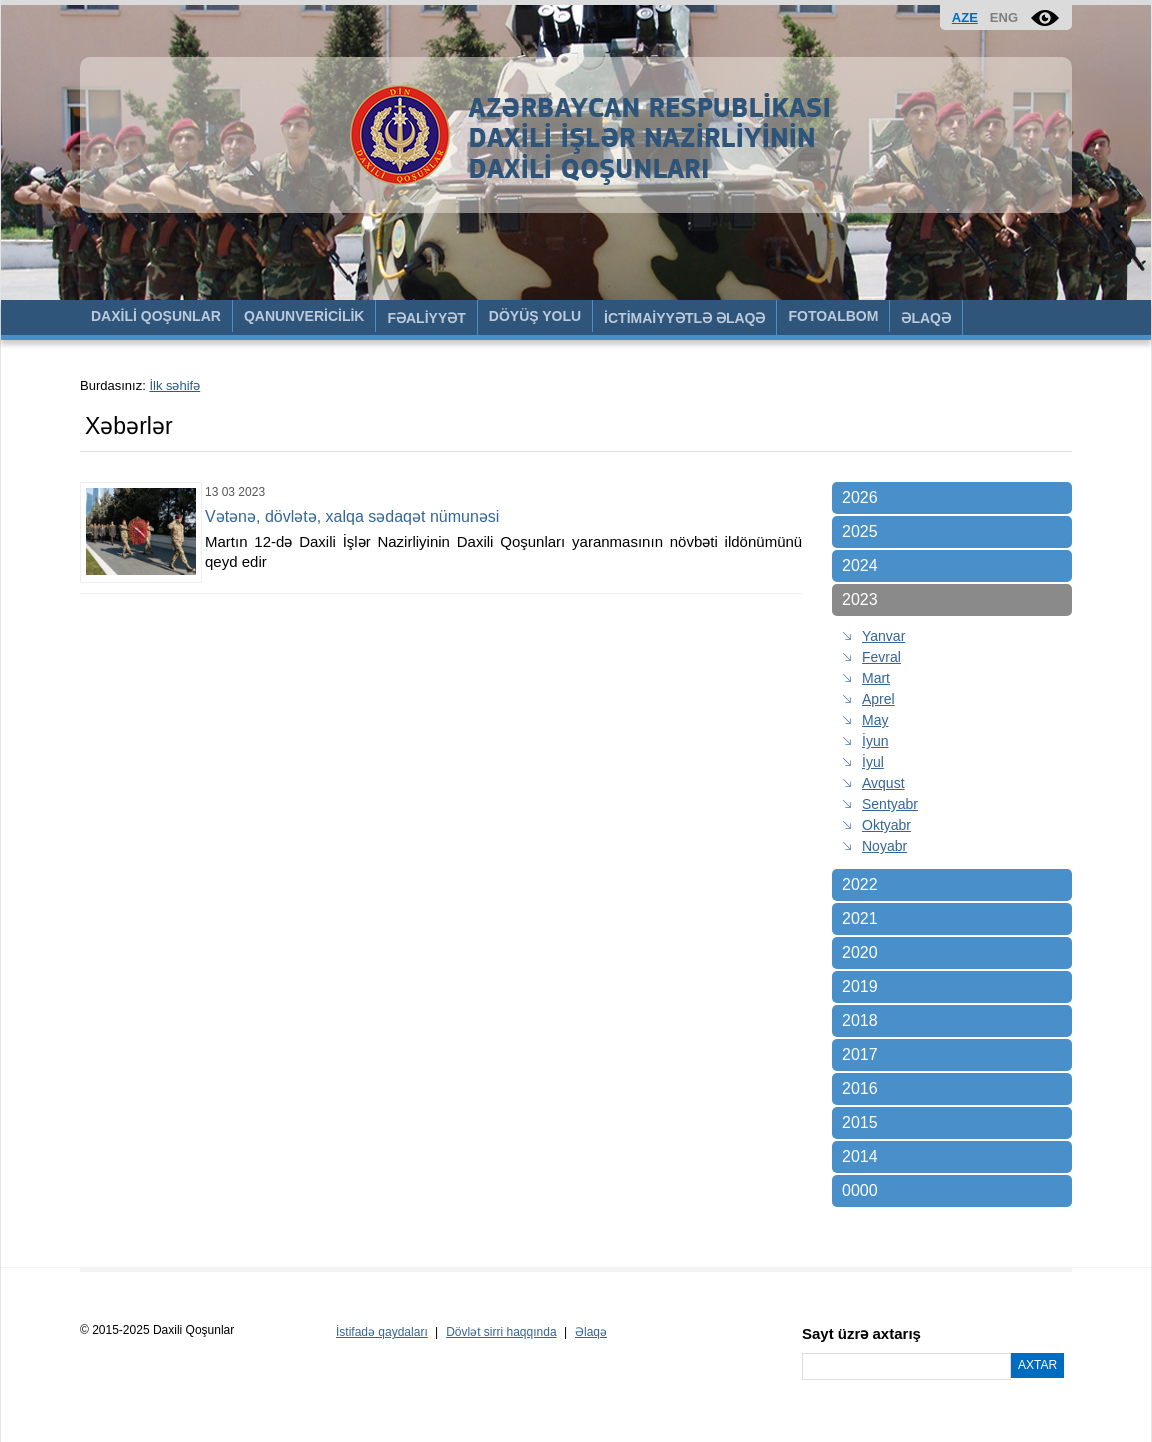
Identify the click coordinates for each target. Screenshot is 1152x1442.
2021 (860, 918)
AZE (965, 17)
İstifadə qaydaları (382, 1332)
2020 (860, 952)
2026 (860, 497)
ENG (1004, 17)
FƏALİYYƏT (426, 318)
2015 (860, 1122)
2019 (860, 986)
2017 (860, 1054)
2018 (860, 1020)
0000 (860, 1190)
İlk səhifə (174, 385)
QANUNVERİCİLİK (304, 316)
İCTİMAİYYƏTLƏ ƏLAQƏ (684, 318)
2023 (860, 599)
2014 (860, 1156)
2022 (860, 884)
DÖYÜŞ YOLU (535, 316)
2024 (860, 565)
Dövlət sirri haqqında (501, 1332)
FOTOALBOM (833, 316)
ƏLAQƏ (926, 318)
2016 (860, 1088)
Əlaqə (591, 1332)
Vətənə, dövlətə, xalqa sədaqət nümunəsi (352, 516)
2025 (860, 531)
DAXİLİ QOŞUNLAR (156, 316)
